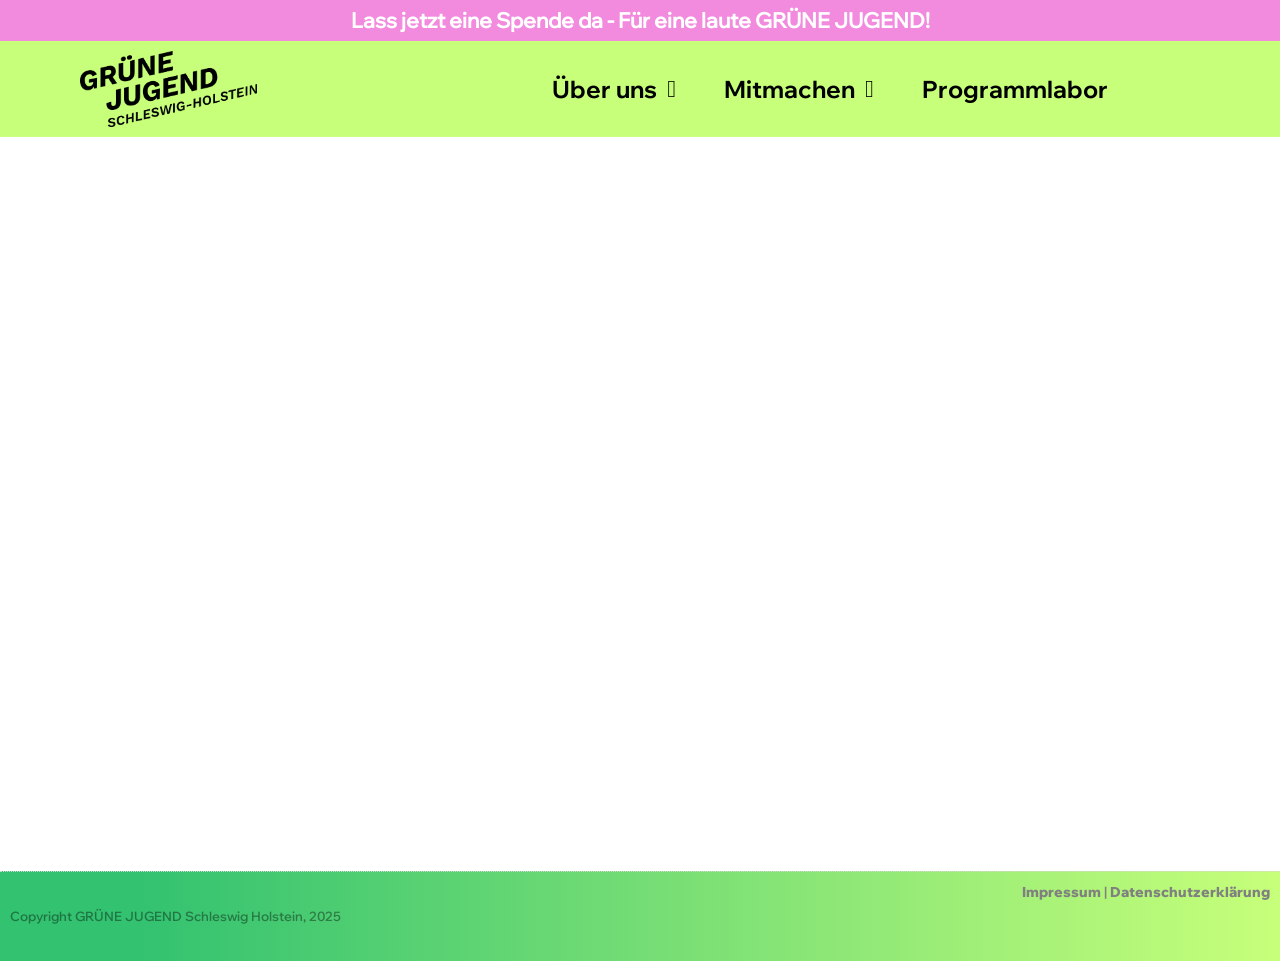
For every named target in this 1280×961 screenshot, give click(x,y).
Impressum (1061, 892)
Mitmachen (799, 89)
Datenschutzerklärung (1190, 892)
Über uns (614, 89)
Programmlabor (1015, 89)
